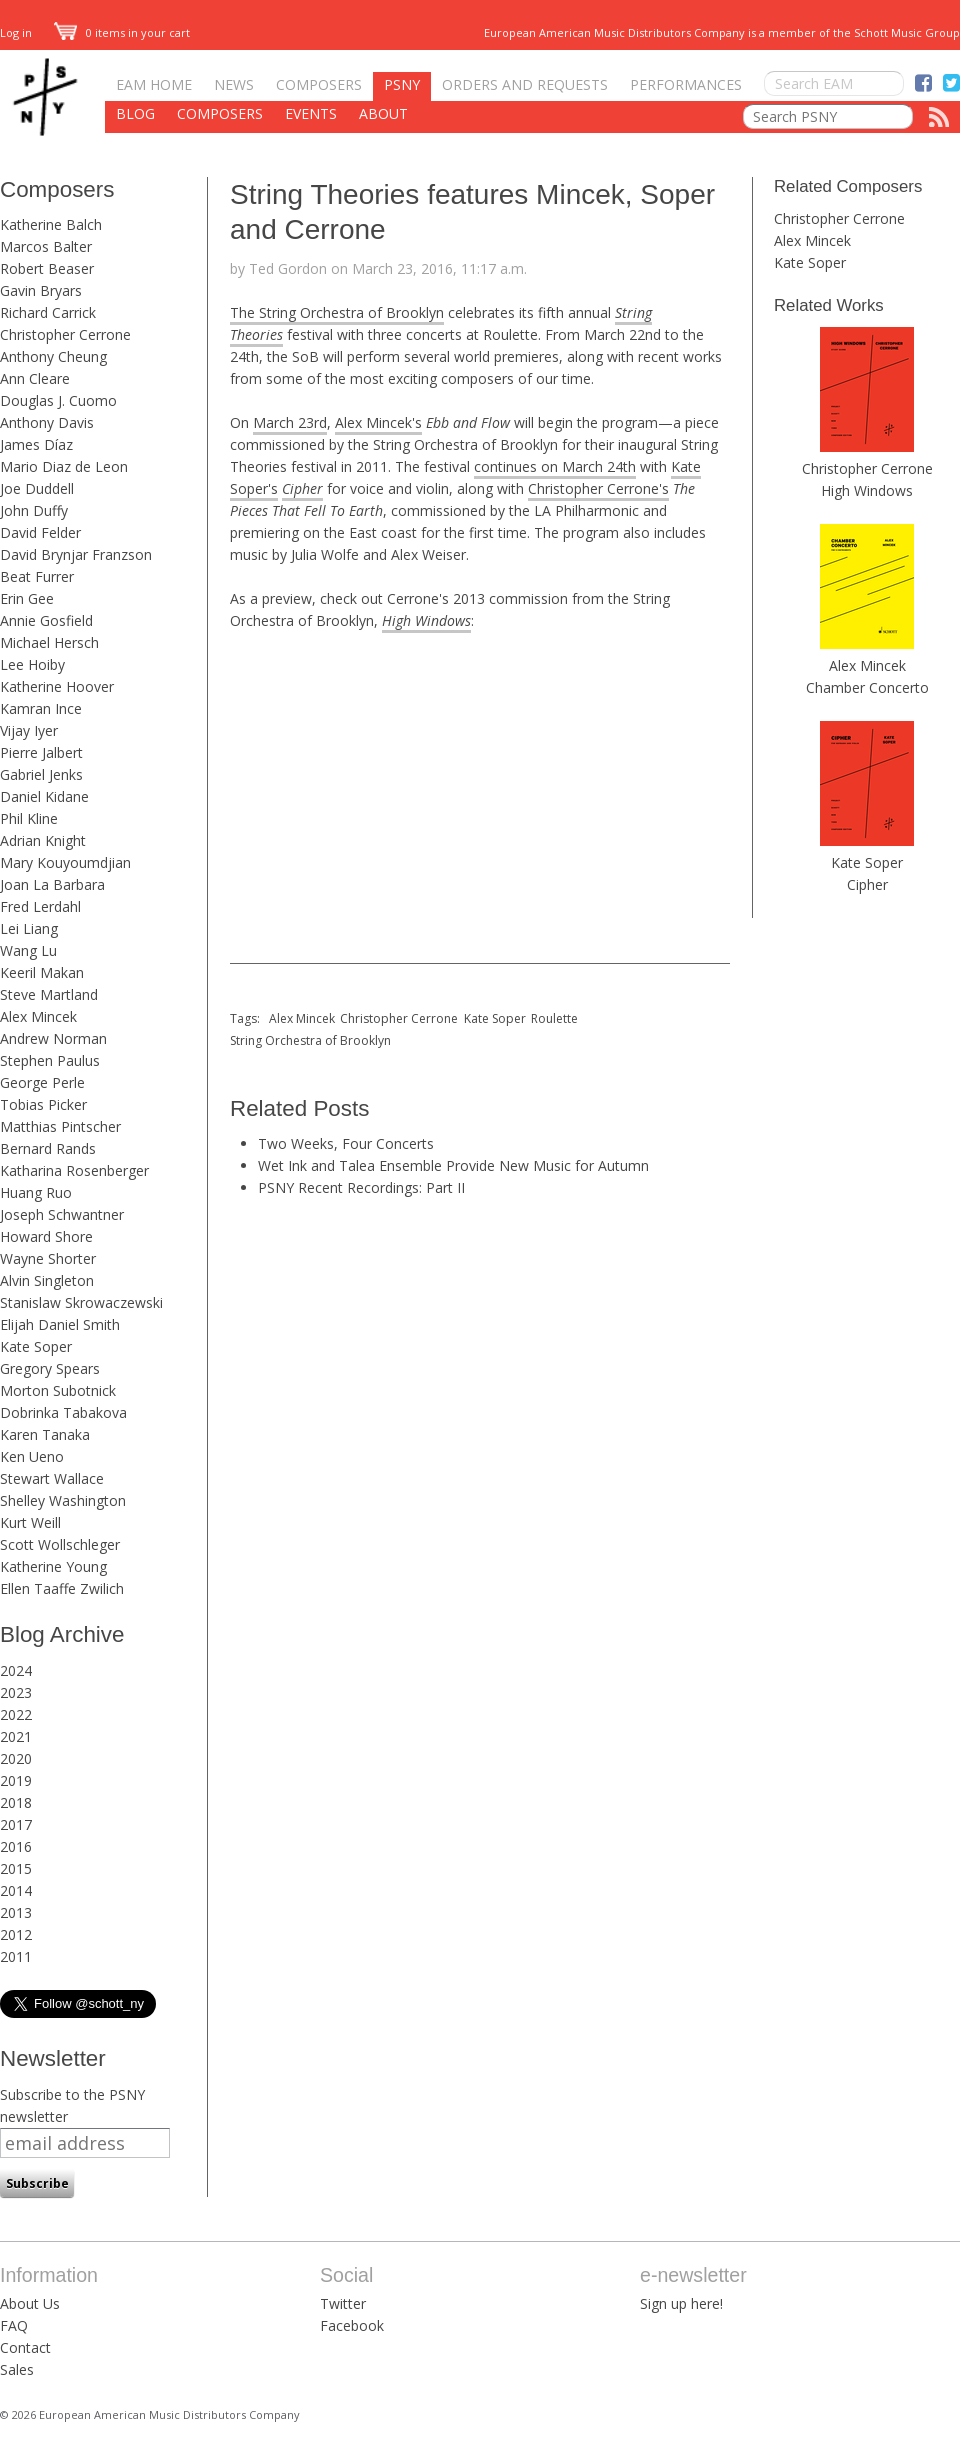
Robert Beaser (47, 268)
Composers (319, 84)
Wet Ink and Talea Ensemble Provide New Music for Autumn (453, 1165)
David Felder (40, 532)
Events (311, 113)
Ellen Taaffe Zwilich (62, 1588)
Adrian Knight (43, 840)
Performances (686, 84)
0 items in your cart (122, 32)
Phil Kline (29, 818)
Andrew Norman (53, 1038)
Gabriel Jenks (41, 774)
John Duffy (34, 510)
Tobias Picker (43, 1104)
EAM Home (154, 84)
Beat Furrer (37, 576)
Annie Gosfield (46, 620)
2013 (16, 1912)
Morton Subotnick (58, 1390)
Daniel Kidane (44, 796)
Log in (16, 32)
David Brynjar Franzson (76, 554)
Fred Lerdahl (40, 906)
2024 (16, 1670)
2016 (16, 1846)
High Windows (867, 490)
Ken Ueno (32, 1456)
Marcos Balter (46, 246)
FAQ (14, 2325)
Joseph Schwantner (62, 1214)
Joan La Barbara (52, 884)
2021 (16, 1736)
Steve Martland (49, 994)
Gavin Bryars (41, 290)
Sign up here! (681, 2303)
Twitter (343, 2303)
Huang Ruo (36, 1192)
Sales (17, 2369)
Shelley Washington (63, 1500)
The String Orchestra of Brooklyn (337, 312)
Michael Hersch (49, 642)
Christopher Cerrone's (598, 488)
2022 (16, 1714)
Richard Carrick (48, 312)
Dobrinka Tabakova (63, 1412)
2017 (16, 1824)
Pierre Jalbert (41, 752)
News (234, 84)
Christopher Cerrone (65, 334)
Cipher (867, 884)
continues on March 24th (555, 466)
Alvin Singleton (47, 1280)
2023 (16, 1692)
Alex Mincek (38, 1016)
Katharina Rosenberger (74, 1170)
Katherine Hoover (57, 686)
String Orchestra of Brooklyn (310, 1040)
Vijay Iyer (29, 730)
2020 (16, 1758)
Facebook (352, 2325)
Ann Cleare (35, 378)
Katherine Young (53, 1566)
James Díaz (36, 444)
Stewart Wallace (52, 1478)
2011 (16, 1956)
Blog (135, 113)
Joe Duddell (37, 488)
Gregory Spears (50, 1368)
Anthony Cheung (53, 356)
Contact (25, 2347)
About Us (30, 2303)
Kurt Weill (30, 1522)
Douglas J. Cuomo (58, 400)
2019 (16, 1780)
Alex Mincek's (378, 422)
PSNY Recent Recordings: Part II (361, 1187)
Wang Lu (28, 950)
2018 (16, 1802)
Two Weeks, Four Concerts (346, 1143)
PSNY (402, 84)
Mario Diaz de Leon (64, 466)
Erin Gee (27, 598)
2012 (16, 1934)
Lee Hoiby (32, 664)
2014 (16, 1890)
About (383, 113)
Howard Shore (46, 1236)
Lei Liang (29, 928)
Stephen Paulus (50, 1060)
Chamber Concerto (867, 687)
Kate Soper (36, 1346)
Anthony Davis (47, 422)
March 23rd (290, 422)
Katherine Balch (51, 224)
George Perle (42, 1082)
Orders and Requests (525, 84)
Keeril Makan (42, 972)
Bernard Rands (48, 1148)
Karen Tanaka (45, 1434)
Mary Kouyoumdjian (65, 862)
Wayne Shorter (48, 1258)
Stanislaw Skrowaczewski (81, 1302)
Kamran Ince (41, 708)
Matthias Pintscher (60, 1126)
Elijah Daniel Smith (60, 1324)
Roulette (554, 1018)
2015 (16, 1868)
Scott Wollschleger (60, 1544)
